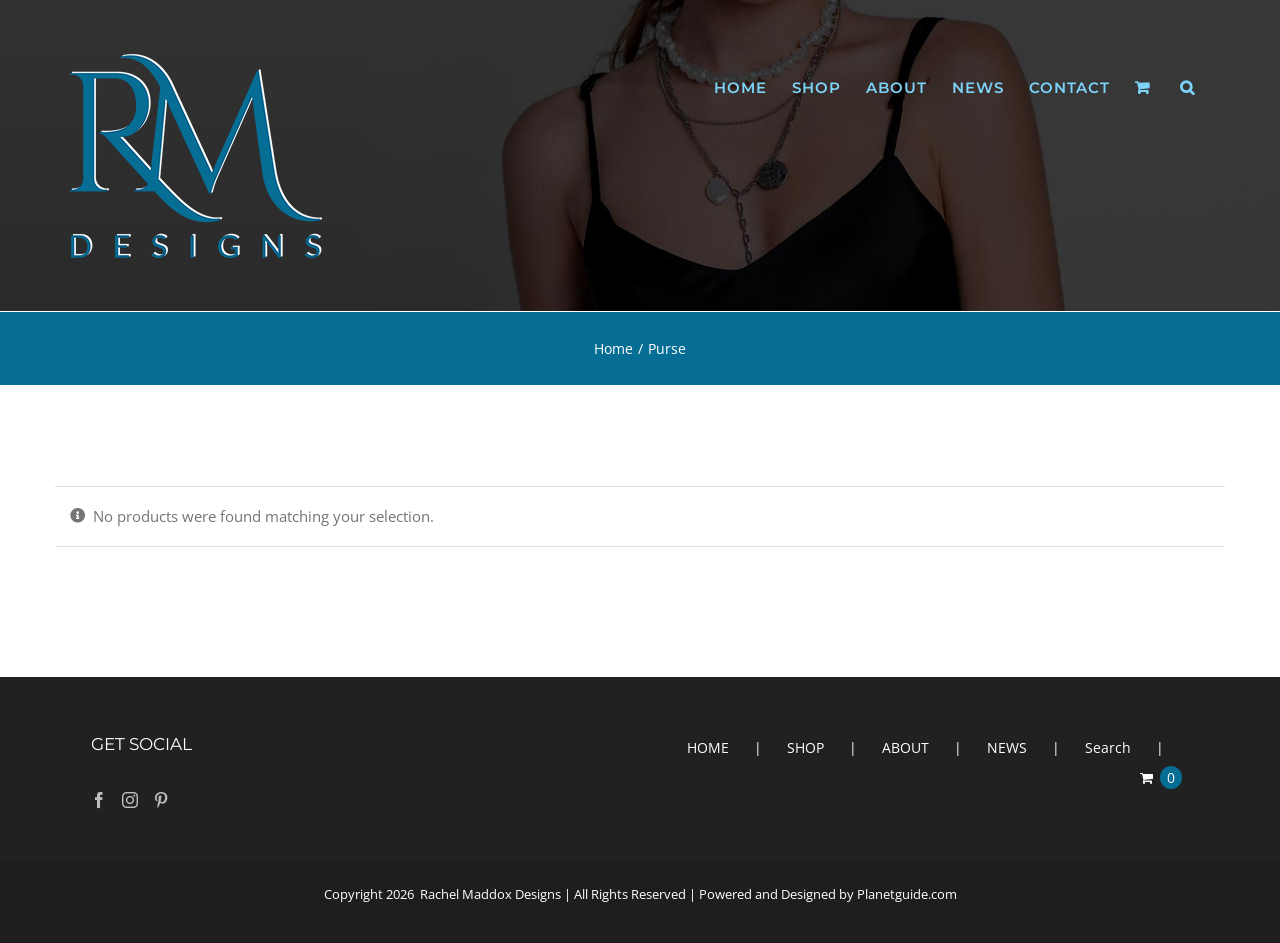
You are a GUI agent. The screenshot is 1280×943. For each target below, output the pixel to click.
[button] (1187, 87)
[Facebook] (99, 800)
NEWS (1007, 747)
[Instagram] (130, 800)
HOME (708, 747)
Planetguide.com (907, 894)
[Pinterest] (161, 800)
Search (1108, 747)
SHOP (805, 747)
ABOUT (905, 747)
